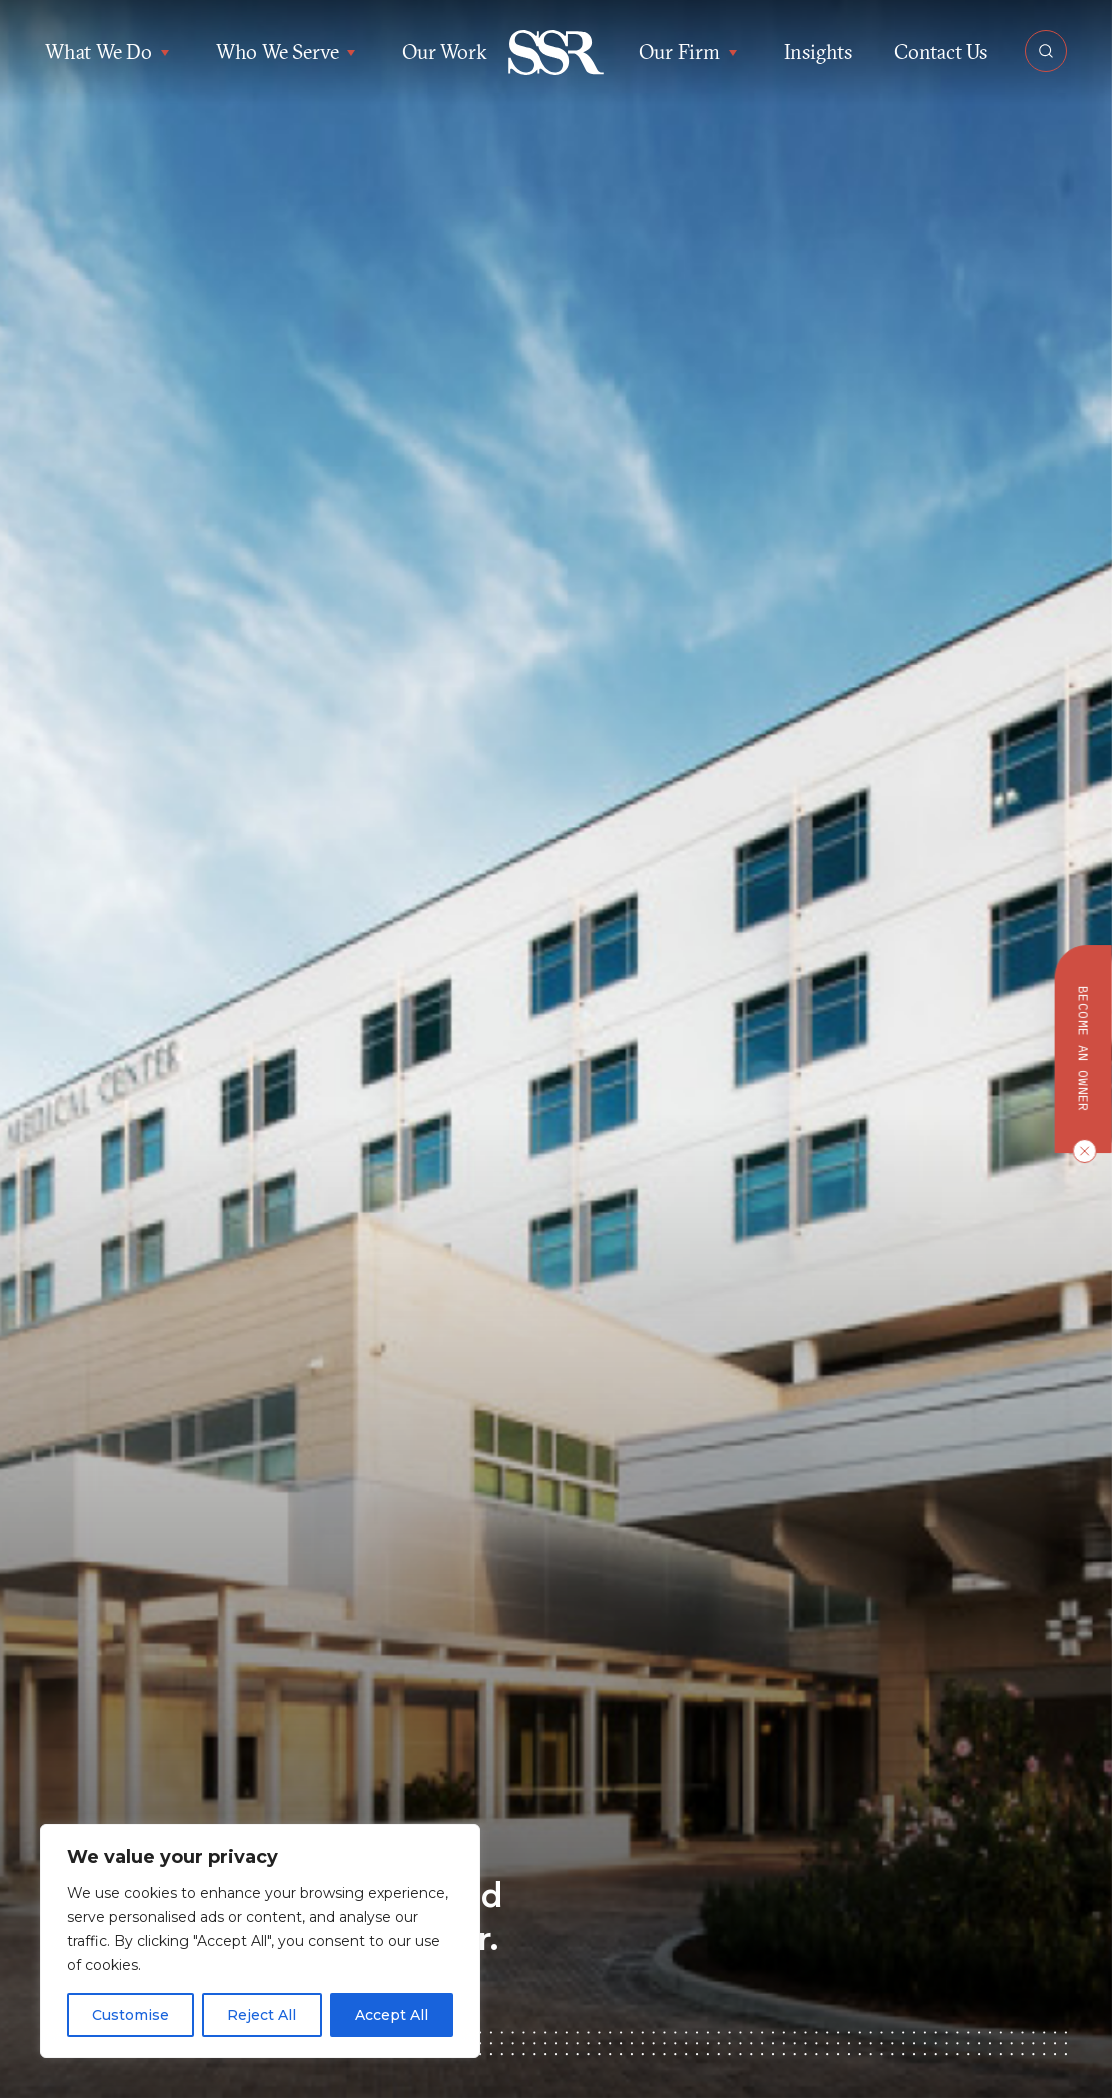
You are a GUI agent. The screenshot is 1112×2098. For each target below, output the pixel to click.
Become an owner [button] (1083, 1049)
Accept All (391, 2015)
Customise (130, 2015)
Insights (818, 51)
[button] (556, 52)
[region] (260, 1941)
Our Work (444, 51)
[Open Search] (1046, 51)
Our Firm (690, 52)
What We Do (109, 52)
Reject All (261, 2015)
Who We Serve (288, 52)
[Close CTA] (1080, 1151)
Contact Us (940, 51)
